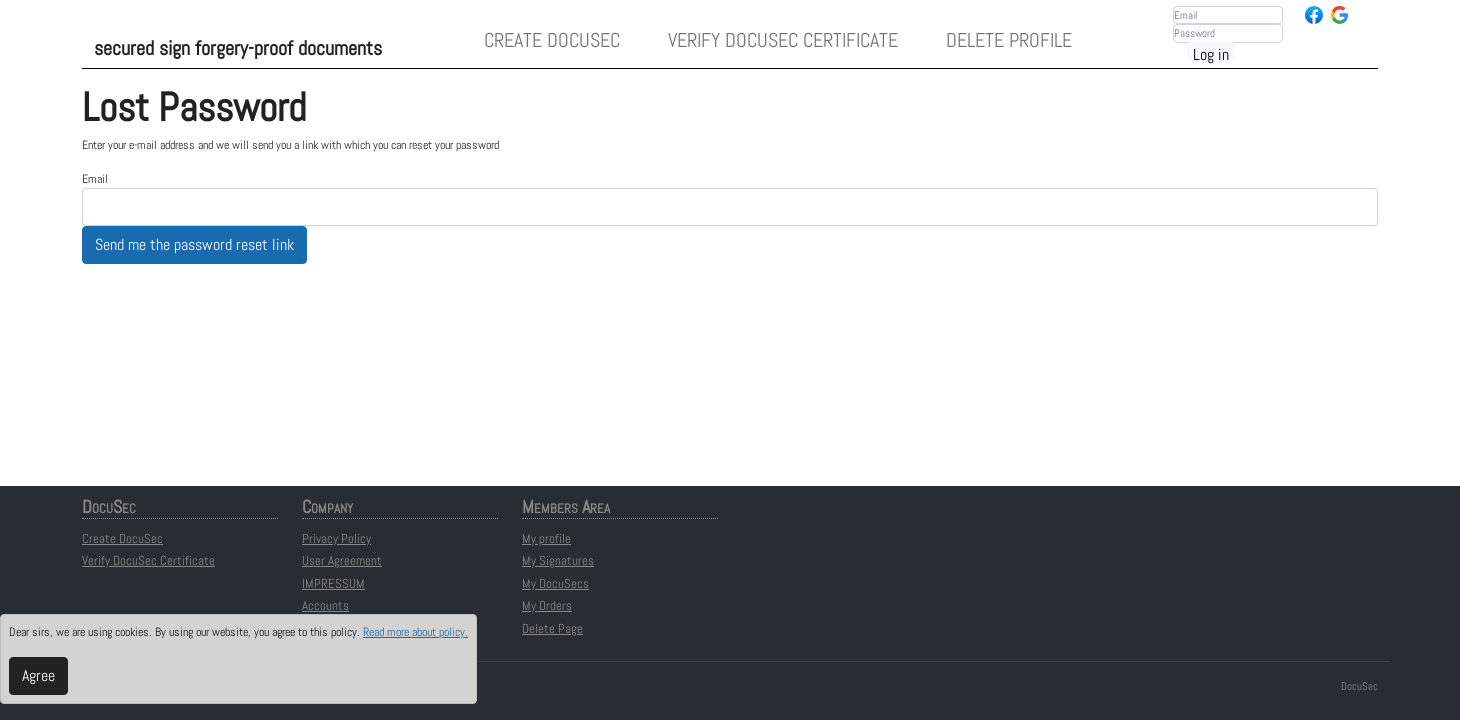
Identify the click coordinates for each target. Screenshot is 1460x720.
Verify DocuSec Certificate (783, 40)
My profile (546, 538)
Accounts (325, 605)
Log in (1211, 53)
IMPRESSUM (333, 583)
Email (95, 179)
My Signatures (558, 560)
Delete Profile (1009, 40)
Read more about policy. (415, 632)
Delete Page (552, 628)
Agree (38, 675)
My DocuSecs (555, 583)
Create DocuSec (552, 40)
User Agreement (342, 560)
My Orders (547, 605)
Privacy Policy (336, 538)
